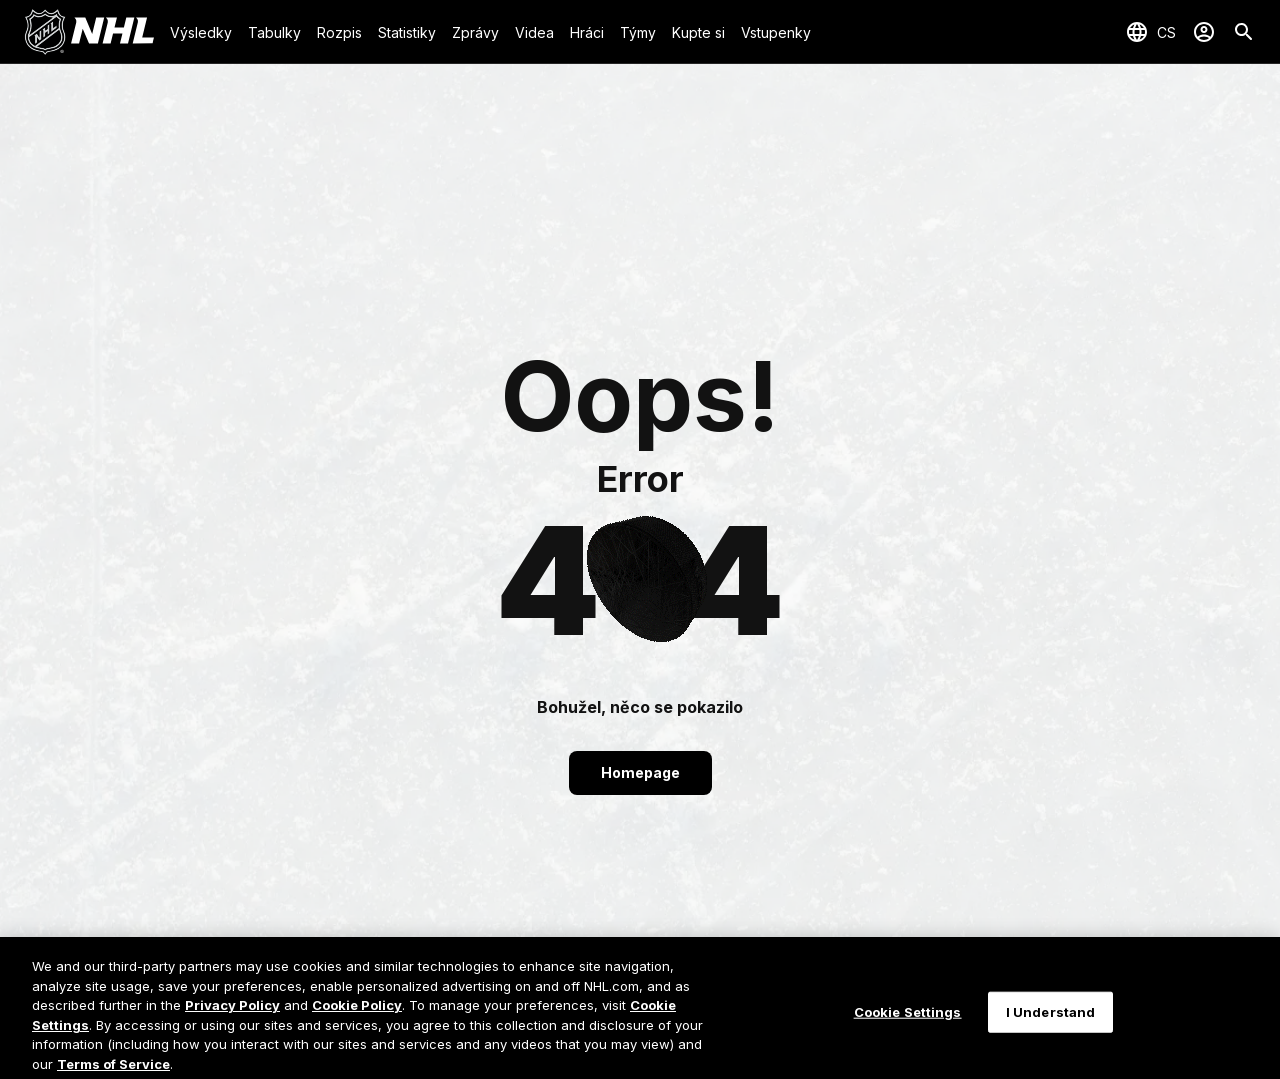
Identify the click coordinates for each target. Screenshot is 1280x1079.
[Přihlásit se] (1204, 32)
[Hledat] (1244, 32)
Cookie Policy (357, 1021)
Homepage (640, 772)
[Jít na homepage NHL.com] (89, 32)
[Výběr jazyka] (1150, 32)
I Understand (1051, 1027)
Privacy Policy (232, 1021)
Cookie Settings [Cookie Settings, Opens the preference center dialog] (908, 1027)
